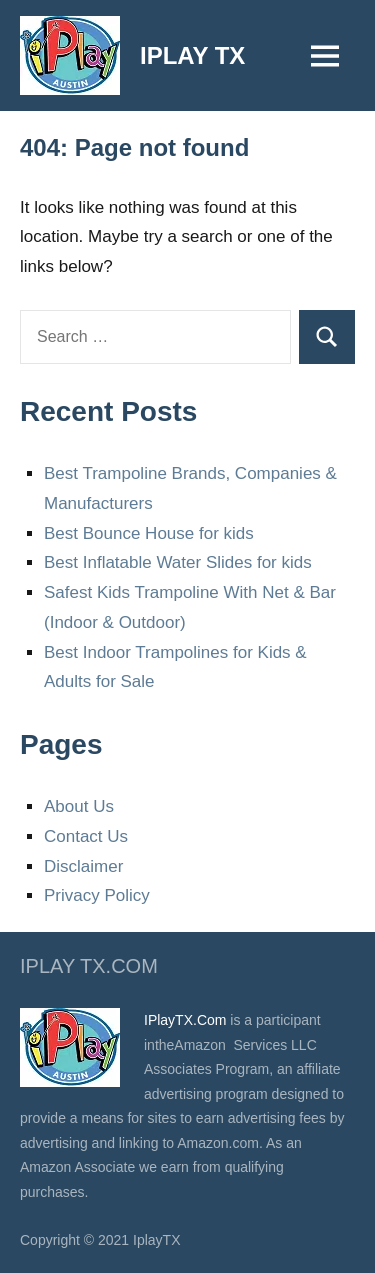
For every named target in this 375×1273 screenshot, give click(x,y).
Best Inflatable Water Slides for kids (178, 562)
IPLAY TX (192, 55)
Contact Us (86, 836)
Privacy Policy (97, 895)
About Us (79, 806)
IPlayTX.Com (185, 1020)
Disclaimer (83, 866)
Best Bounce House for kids (149, 533)
